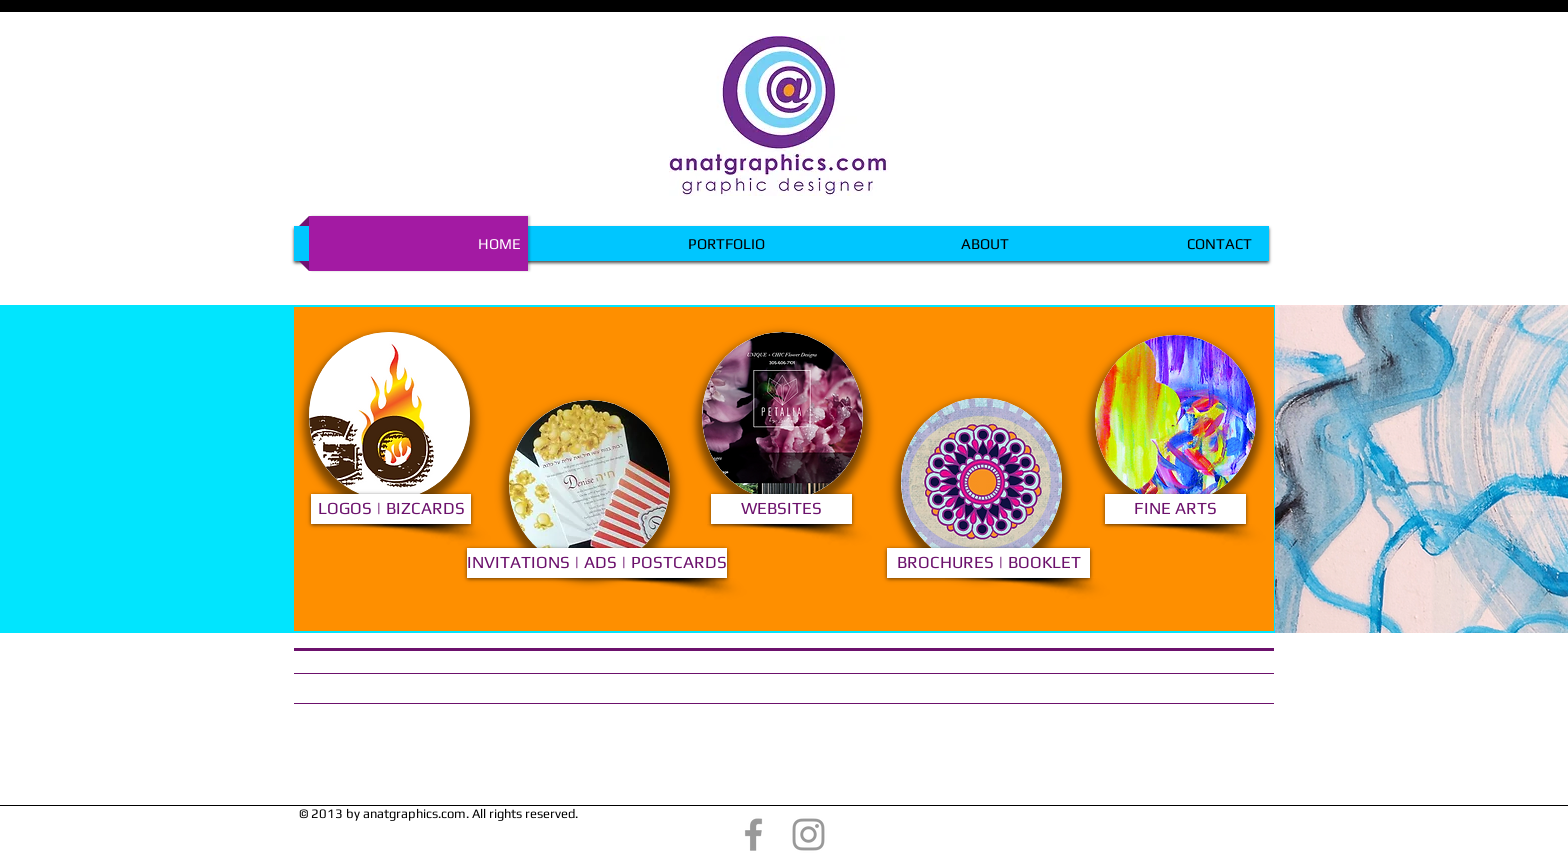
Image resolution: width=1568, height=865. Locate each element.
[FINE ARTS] (1175, 509)
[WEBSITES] (781, 509)
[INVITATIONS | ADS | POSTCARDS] (597, 563)
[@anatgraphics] (753, 834)
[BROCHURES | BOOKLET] (988, 563)
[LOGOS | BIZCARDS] (391, 509)
